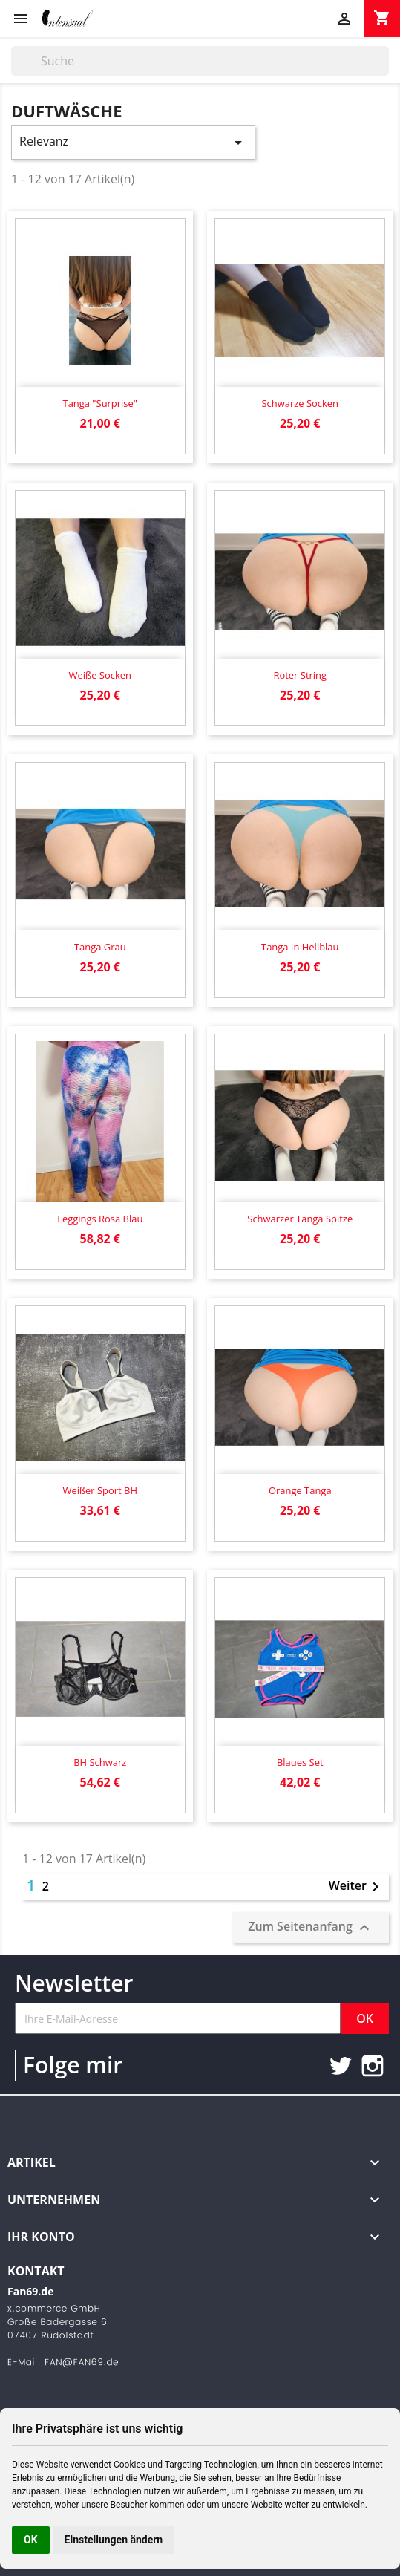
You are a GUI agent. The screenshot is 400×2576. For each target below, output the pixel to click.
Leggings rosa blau (99, 1218)
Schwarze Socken (299, 403)
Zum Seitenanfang (310, 1927)
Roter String (300, 675)
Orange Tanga (300, 1490)
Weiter (356, 1887)
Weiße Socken (100, 675)
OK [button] (31, 2540)
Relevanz (133, 142)
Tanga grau (100, 946)
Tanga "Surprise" (100, 403)
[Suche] (200, 61)
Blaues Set (300, 1762)
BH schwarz (99, 1762)
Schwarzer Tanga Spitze (300, 1218)
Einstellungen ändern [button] (114, 2540)
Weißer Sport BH (99, 1490)
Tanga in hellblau (300, 946)
